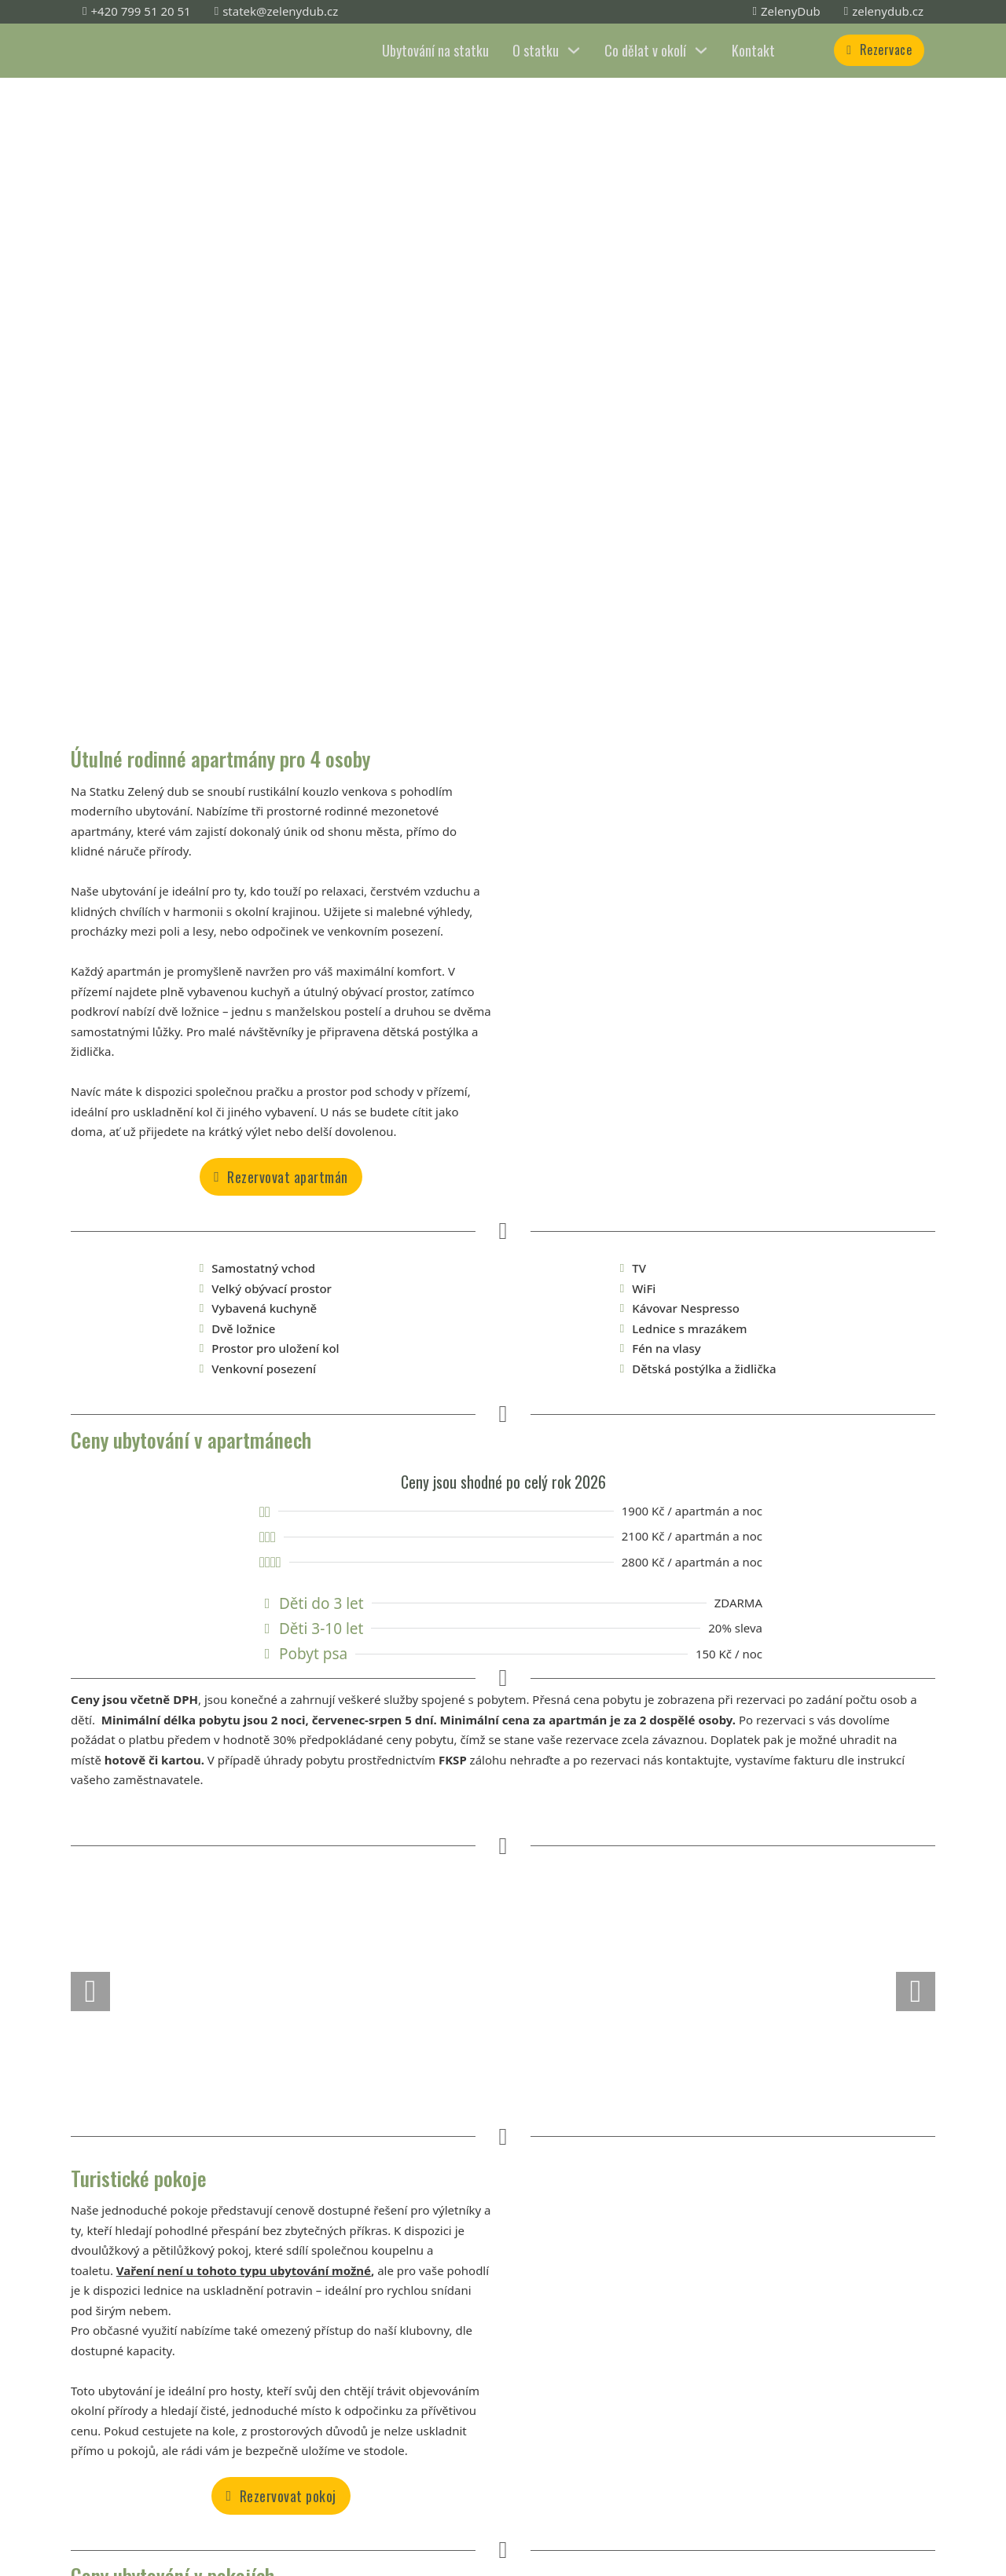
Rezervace (879, 49)
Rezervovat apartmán (281, 1177)
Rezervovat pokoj (281, 2496)
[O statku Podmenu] (574, 50)
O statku (535, 50)
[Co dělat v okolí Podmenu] (701, 50)
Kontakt (753, 50)
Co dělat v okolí (645, 50)
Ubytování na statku (435, 50)
